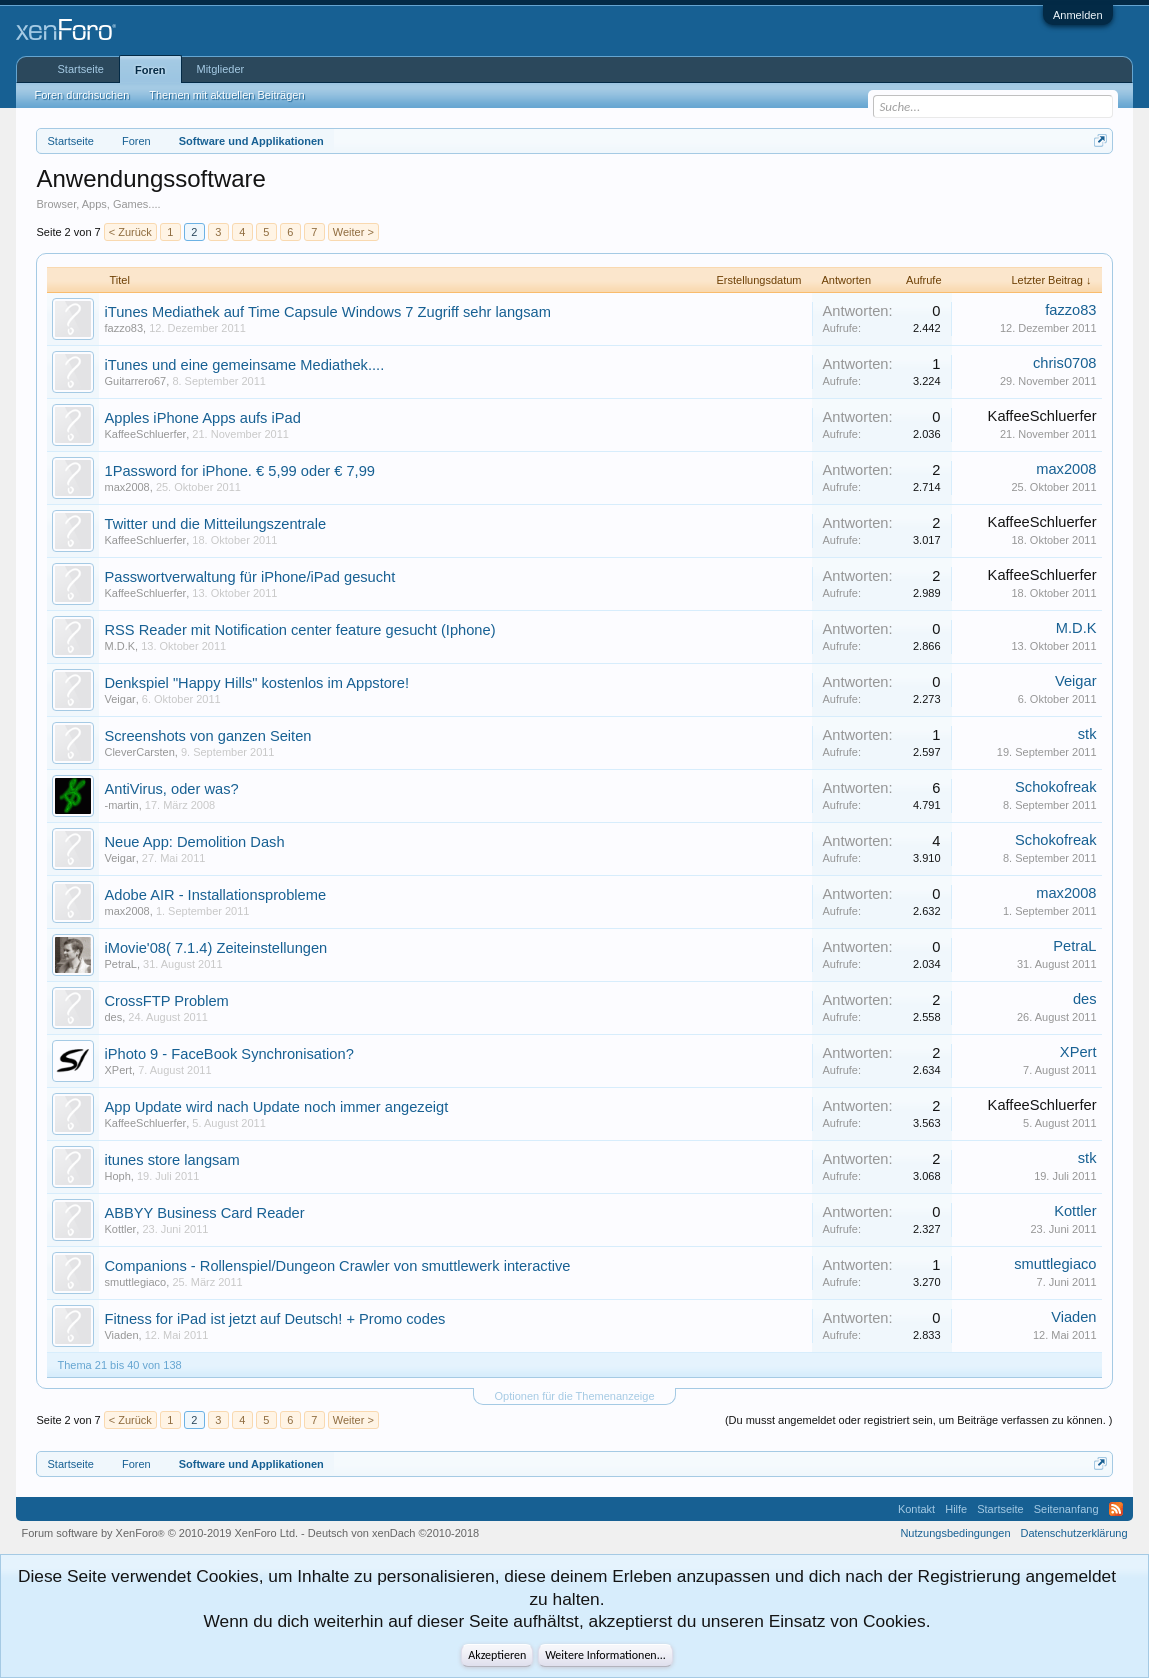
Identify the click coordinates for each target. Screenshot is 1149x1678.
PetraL (120, 964)
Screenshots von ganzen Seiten (207, 736)
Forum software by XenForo (159, 1533)
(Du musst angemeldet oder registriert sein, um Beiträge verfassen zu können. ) (919, 1420)
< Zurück (130, 232)
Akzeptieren (497, 1655)
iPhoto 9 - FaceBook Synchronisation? (228, 1054)
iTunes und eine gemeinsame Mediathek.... (244, 365)
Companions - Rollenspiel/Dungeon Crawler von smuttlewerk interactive (337, 1266)
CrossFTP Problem (166, 1001)
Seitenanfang (1066, 1509)
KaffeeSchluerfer (145, 434)
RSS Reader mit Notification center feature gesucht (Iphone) (299, 630)
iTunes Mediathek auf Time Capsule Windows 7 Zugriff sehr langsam (327, 312)
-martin (121, 805)
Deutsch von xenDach (393, 1533)
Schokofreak (1055, 787)
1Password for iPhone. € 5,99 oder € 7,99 (239, 471)
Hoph (117, 1176)
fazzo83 (123, 328)
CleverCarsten (139, 752)
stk (1087, 734)
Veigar (119, 699)
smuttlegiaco (135, 1282)
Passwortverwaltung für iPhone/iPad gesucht (249, 577)
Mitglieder (221, 69)
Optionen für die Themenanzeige (574, 1396)
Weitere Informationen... (605, 1655)
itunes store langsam (171, 1160)
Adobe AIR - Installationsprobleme (215, 895)
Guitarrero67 (135, 381)
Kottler (120, 1229)
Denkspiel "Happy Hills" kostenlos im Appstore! (256, 683)
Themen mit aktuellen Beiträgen (226, 95)
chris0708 (1065, 363)
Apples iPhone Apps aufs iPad (202, 418)
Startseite (80, 69)
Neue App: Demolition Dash (194, 842)
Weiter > (353, 232)
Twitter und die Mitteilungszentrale (215, 524)
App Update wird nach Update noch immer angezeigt (276, 1107)
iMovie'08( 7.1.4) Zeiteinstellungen (215, 948)
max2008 (126, 487)
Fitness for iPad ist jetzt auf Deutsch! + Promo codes (274, 1319)
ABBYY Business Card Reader (204, 1213)
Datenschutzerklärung (1074, 1533)
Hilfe (956, 1509)
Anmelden (1078, 15)
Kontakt (916, 1509)
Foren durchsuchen (81, 95)
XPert (118, 1070)
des (113, 1017)
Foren (150, 70)
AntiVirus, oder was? (171, 789)
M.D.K (119, 646)
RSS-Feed (1116, 1509)
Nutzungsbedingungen (955, 1533)
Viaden (121, 1335)
